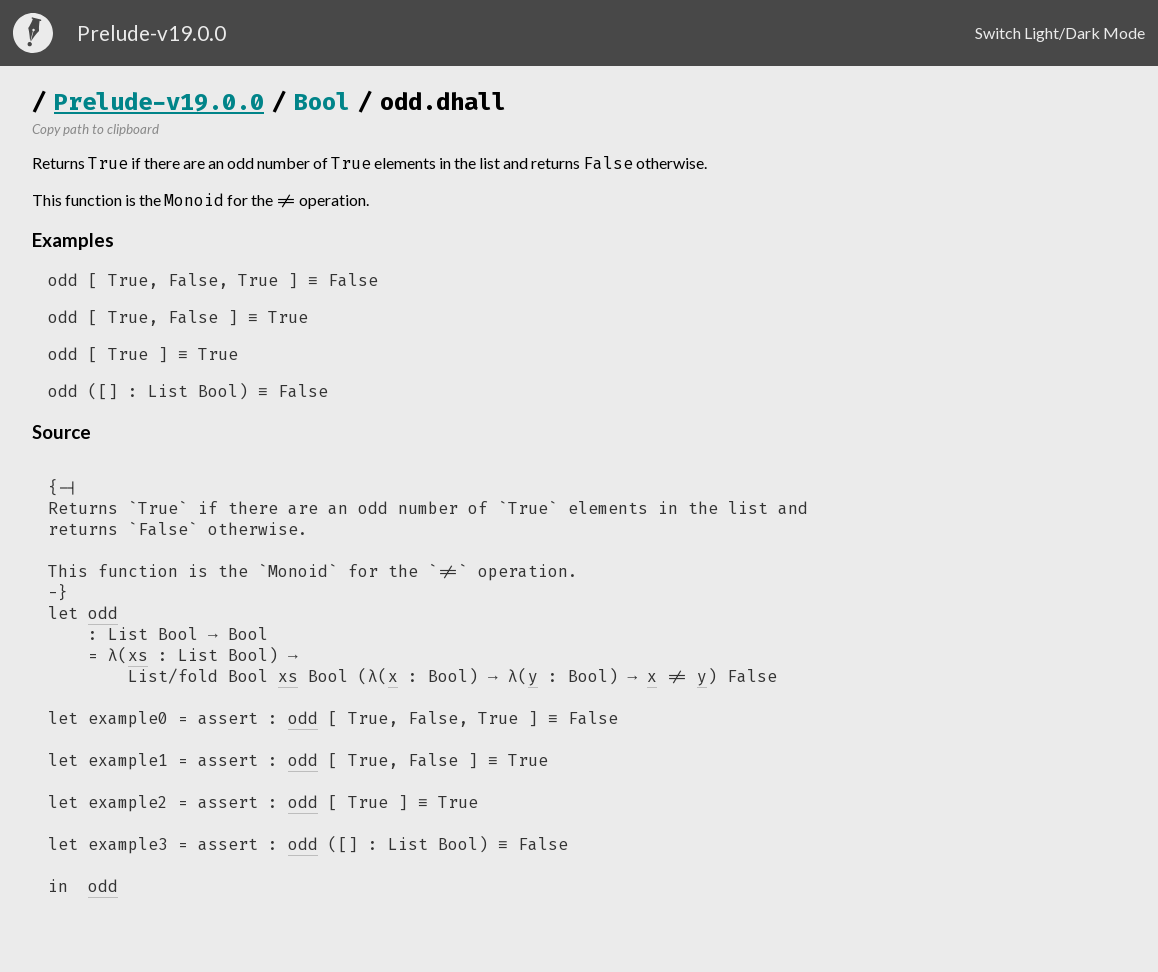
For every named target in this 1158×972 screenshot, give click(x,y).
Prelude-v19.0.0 (159, 102)
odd (303, 726)
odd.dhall (443, 102)
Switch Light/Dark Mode (1060, 32)
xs (288, 683)
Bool (322, 102)
